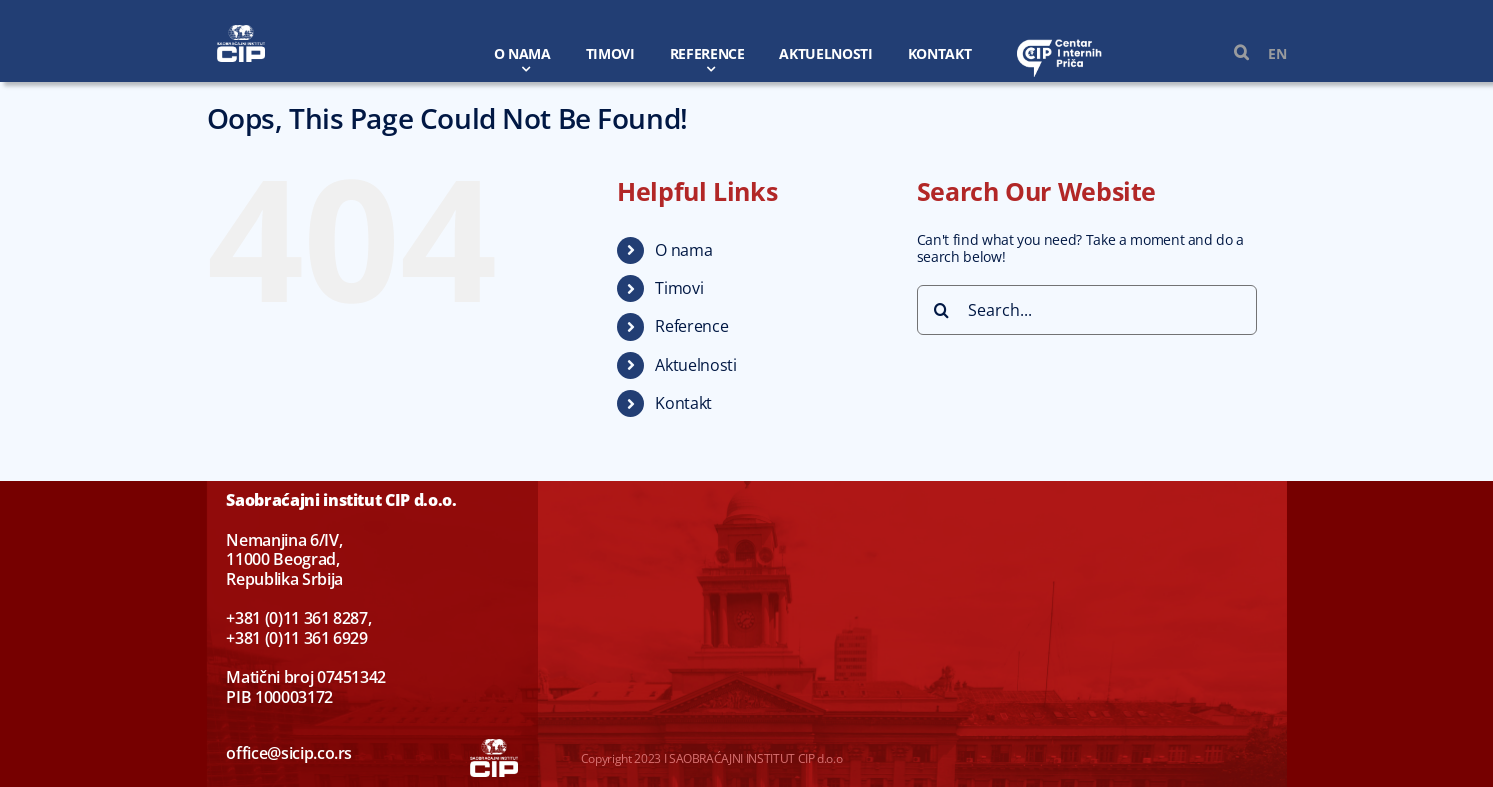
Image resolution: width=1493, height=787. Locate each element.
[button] (1231, 53)
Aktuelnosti (695, 365)
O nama (683, 250)
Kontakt (683, 403)
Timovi (679, 288)
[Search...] (1087, 310)
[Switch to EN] (1267, 53)
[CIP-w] (241, 31)
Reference (691, 326)
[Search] (942, 310)
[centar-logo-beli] (1059, 44)
